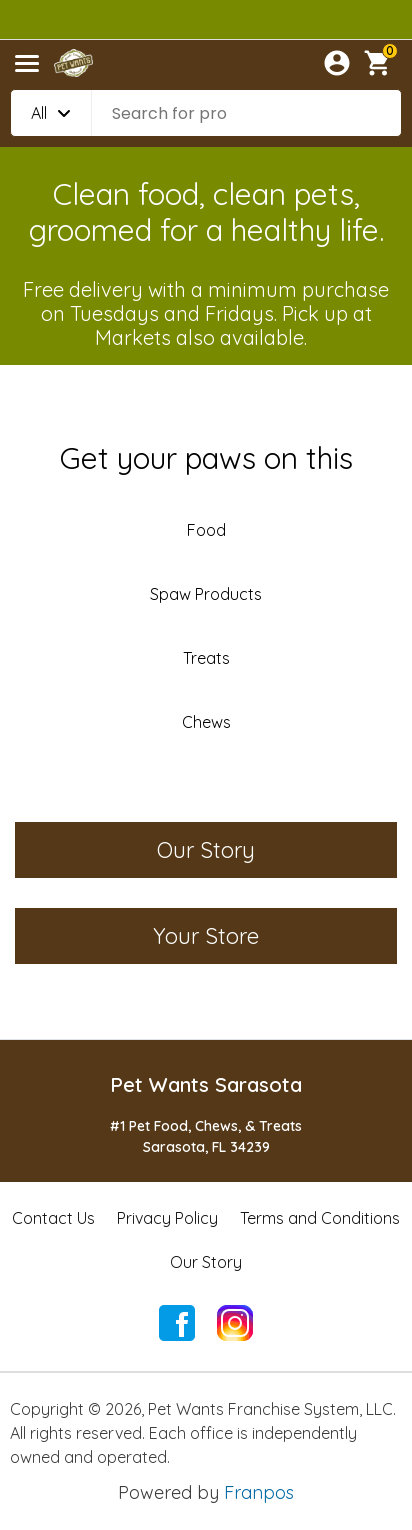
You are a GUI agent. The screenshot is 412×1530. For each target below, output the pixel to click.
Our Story (206, 1262)
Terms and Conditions (320, 1218)
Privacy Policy (167, 1218)
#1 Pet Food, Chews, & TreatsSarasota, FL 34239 (206, 1136)
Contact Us (53, 1218)
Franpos (259, 1492)
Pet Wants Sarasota (206, 1084)
